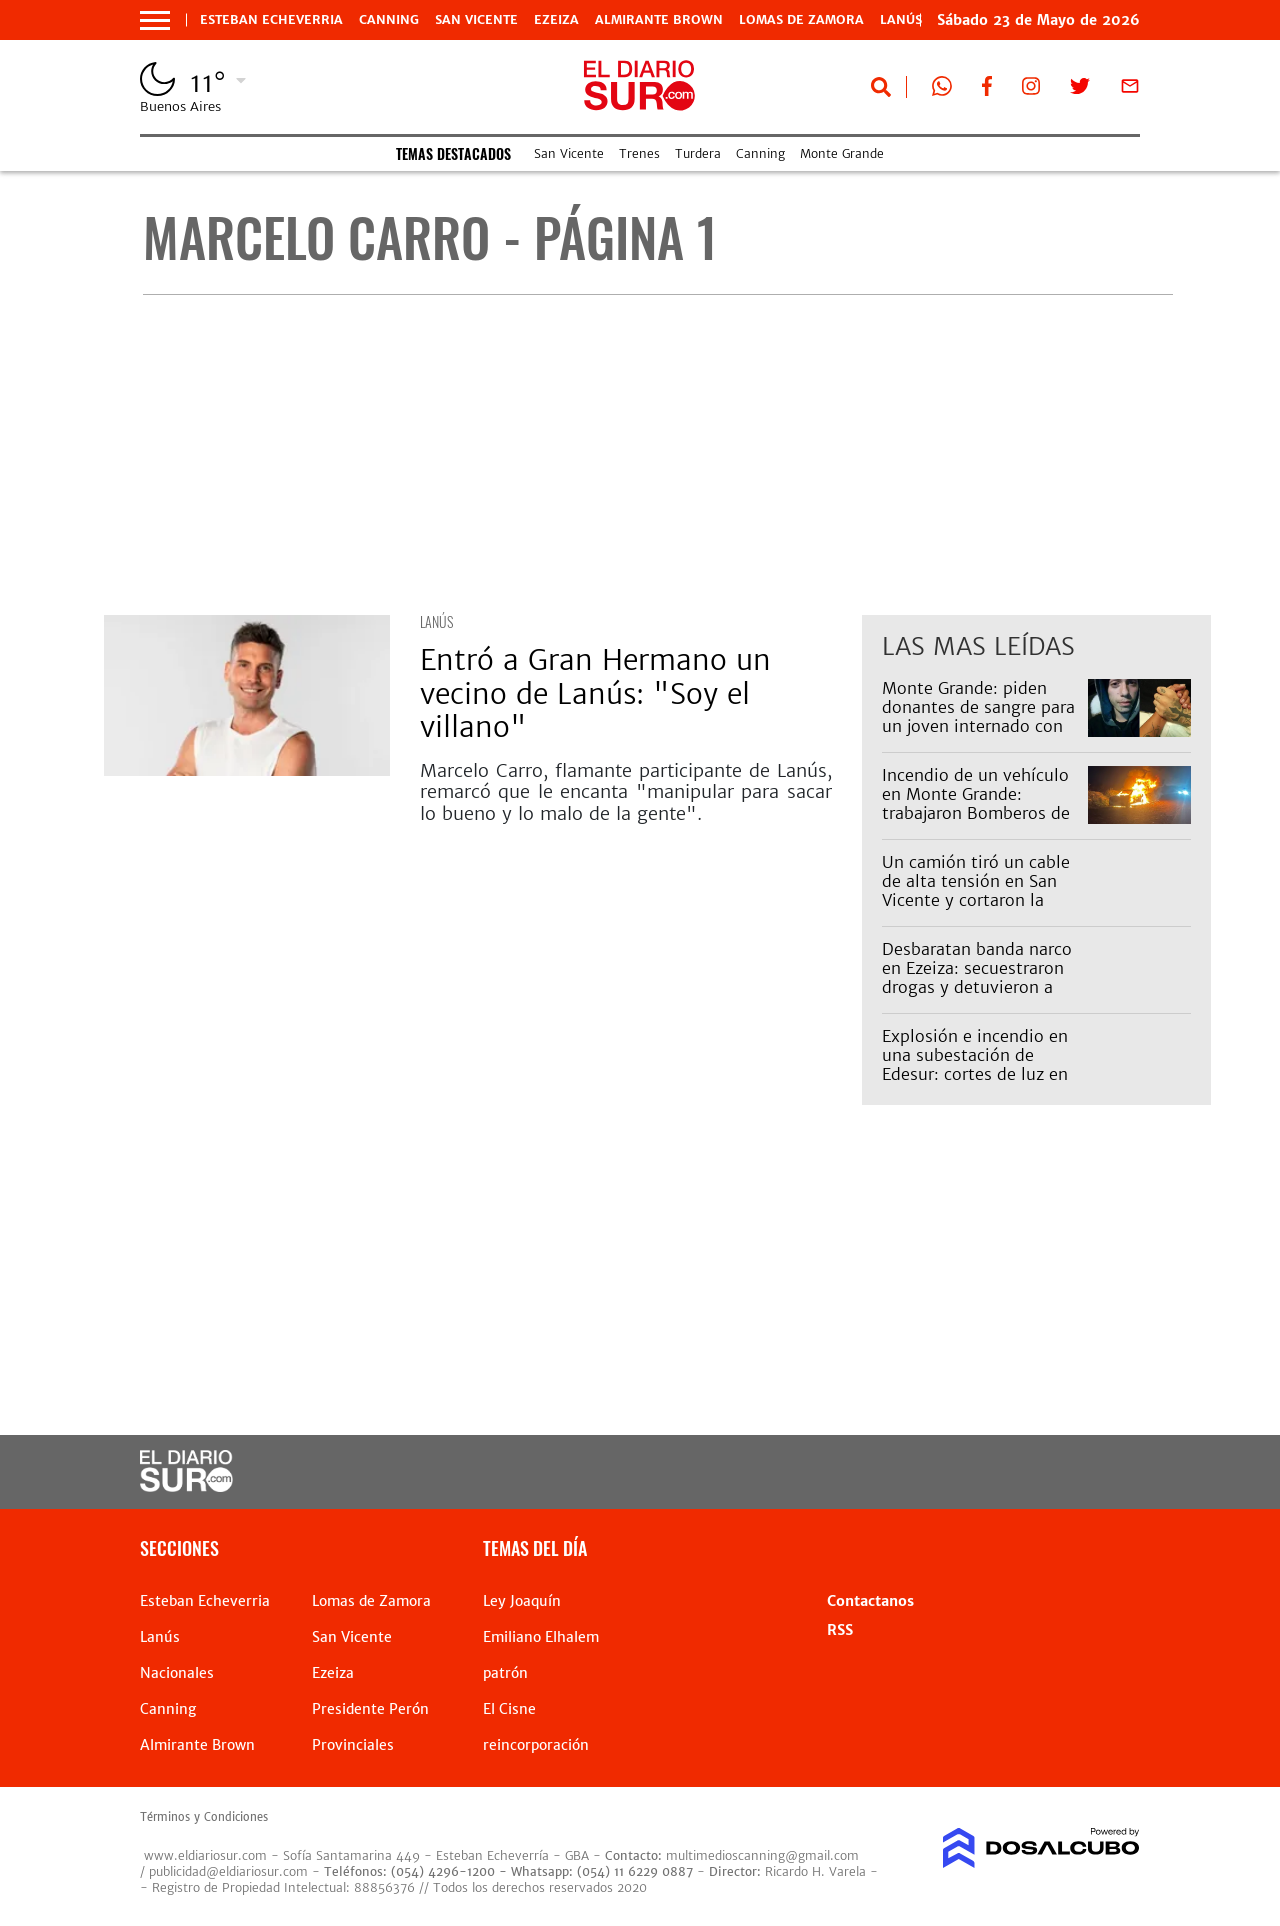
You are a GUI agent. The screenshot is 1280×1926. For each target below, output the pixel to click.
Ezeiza (556, 20)
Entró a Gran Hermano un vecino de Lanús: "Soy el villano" (595, 693)
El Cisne (509, 1709)
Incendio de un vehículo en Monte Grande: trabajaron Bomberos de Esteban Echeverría (976, 804)
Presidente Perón (370, 1709)
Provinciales (353, 1745)
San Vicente (476, 20)
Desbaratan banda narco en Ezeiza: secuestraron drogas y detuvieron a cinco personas (977, 978)
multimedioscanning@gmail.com (762, 1855)
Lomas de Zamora (801, 20)
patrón (505, 1673)
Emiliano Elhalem (541, 1637)
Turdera (698, 153)
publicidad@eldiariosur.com (228, 1871)
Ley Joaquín (522, 1601)
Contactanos (870, 1601)
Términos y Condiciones (204, 1817)
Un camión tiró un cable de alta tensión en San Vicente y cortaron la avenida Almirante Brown (981, 891)
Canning (389, 20)
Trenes (639, 153)
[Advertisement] (657, 455)
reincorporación (536, 1745)
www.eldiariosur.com (205, 1855)
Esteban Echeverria (271, 20)
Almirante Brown (659, 20)
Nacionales (177, 1673)
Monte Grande (842, 153)
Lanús (436, 621)
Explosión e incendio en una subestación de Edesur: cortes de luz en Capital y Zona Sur (975, 1065)
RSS (840, 1630)
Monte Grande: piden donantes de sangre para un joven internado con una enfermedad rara (978, 717)
